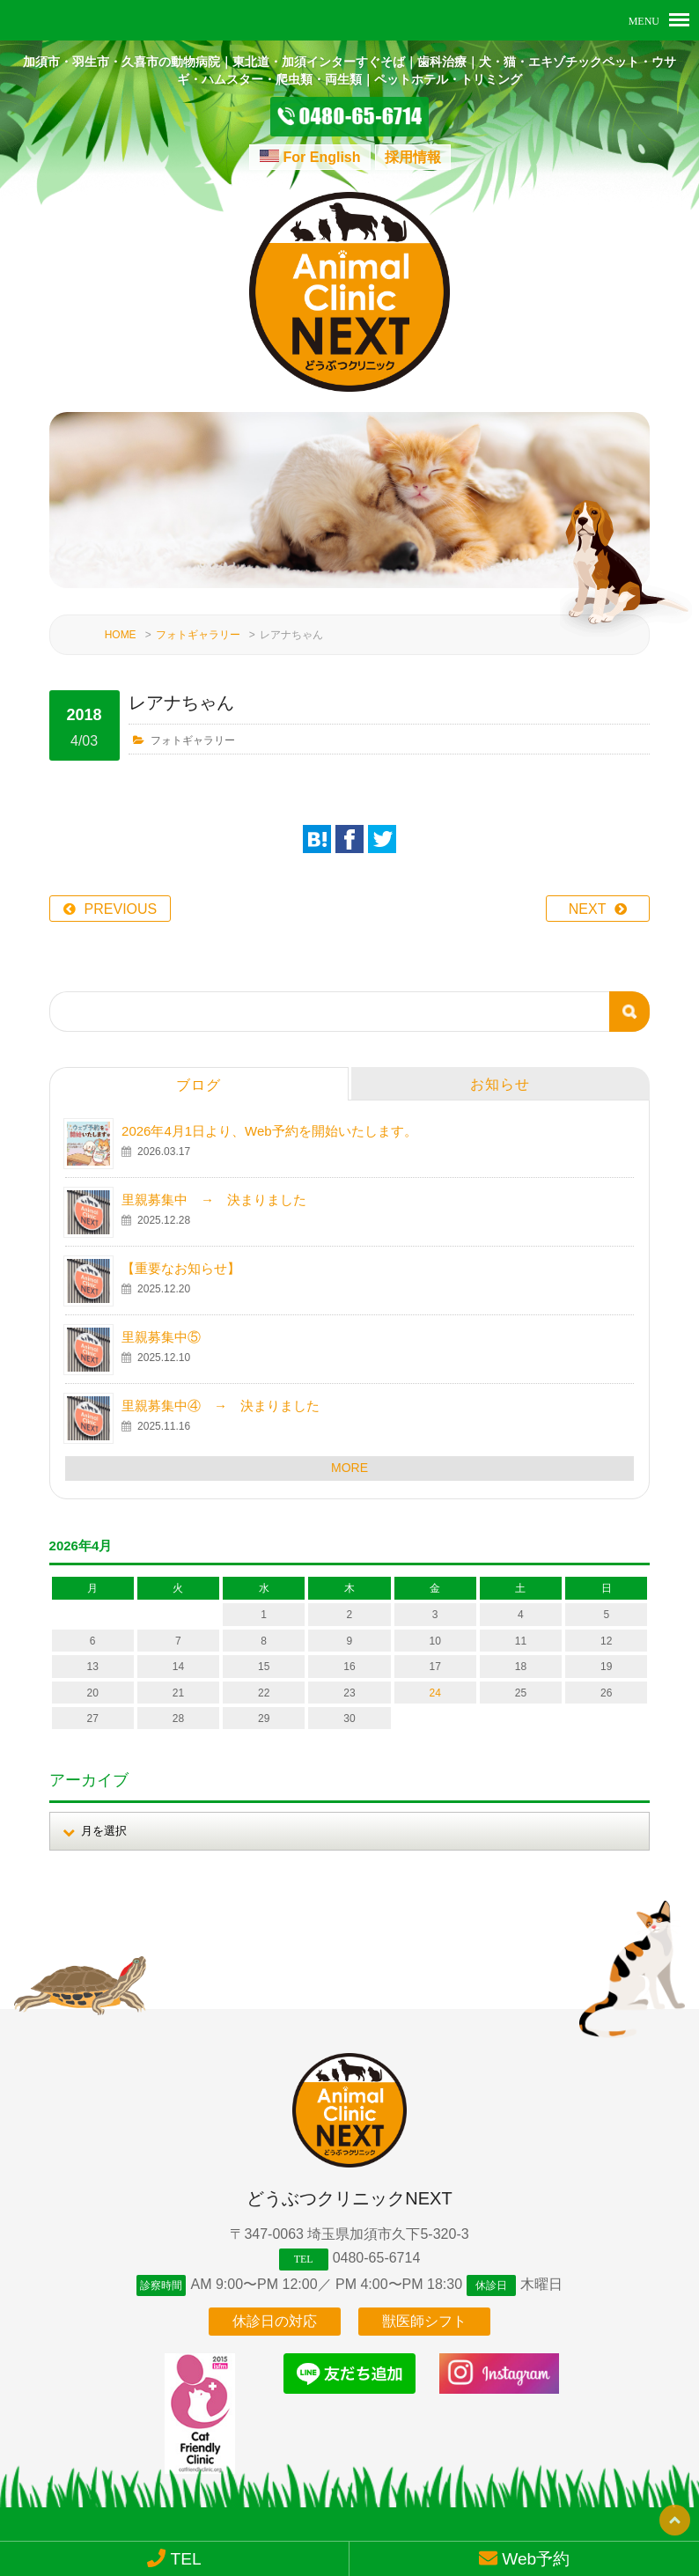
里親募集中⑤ (161, 1312)
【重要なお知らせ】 (180, 1243)
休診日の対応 (274, 2304)
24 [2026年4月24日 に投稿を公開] (435, 1668)
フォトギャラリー (198, 611)
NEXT (588, 884)
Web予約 (524, 2558)
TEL (174, 2558)
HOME (120, 611)
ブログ (198, 1060)
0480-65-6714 (377, 2233)
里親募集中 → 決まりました (213, 1174)
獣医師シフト (424, 2304)
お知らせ (500, 1059)
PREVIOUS (121, 884)
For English (322, 157)
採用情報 (413, 157)
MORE (349, 1443)
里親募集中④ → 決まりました (220, 1380)
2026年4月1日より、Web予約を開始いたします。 (269, 1106)
